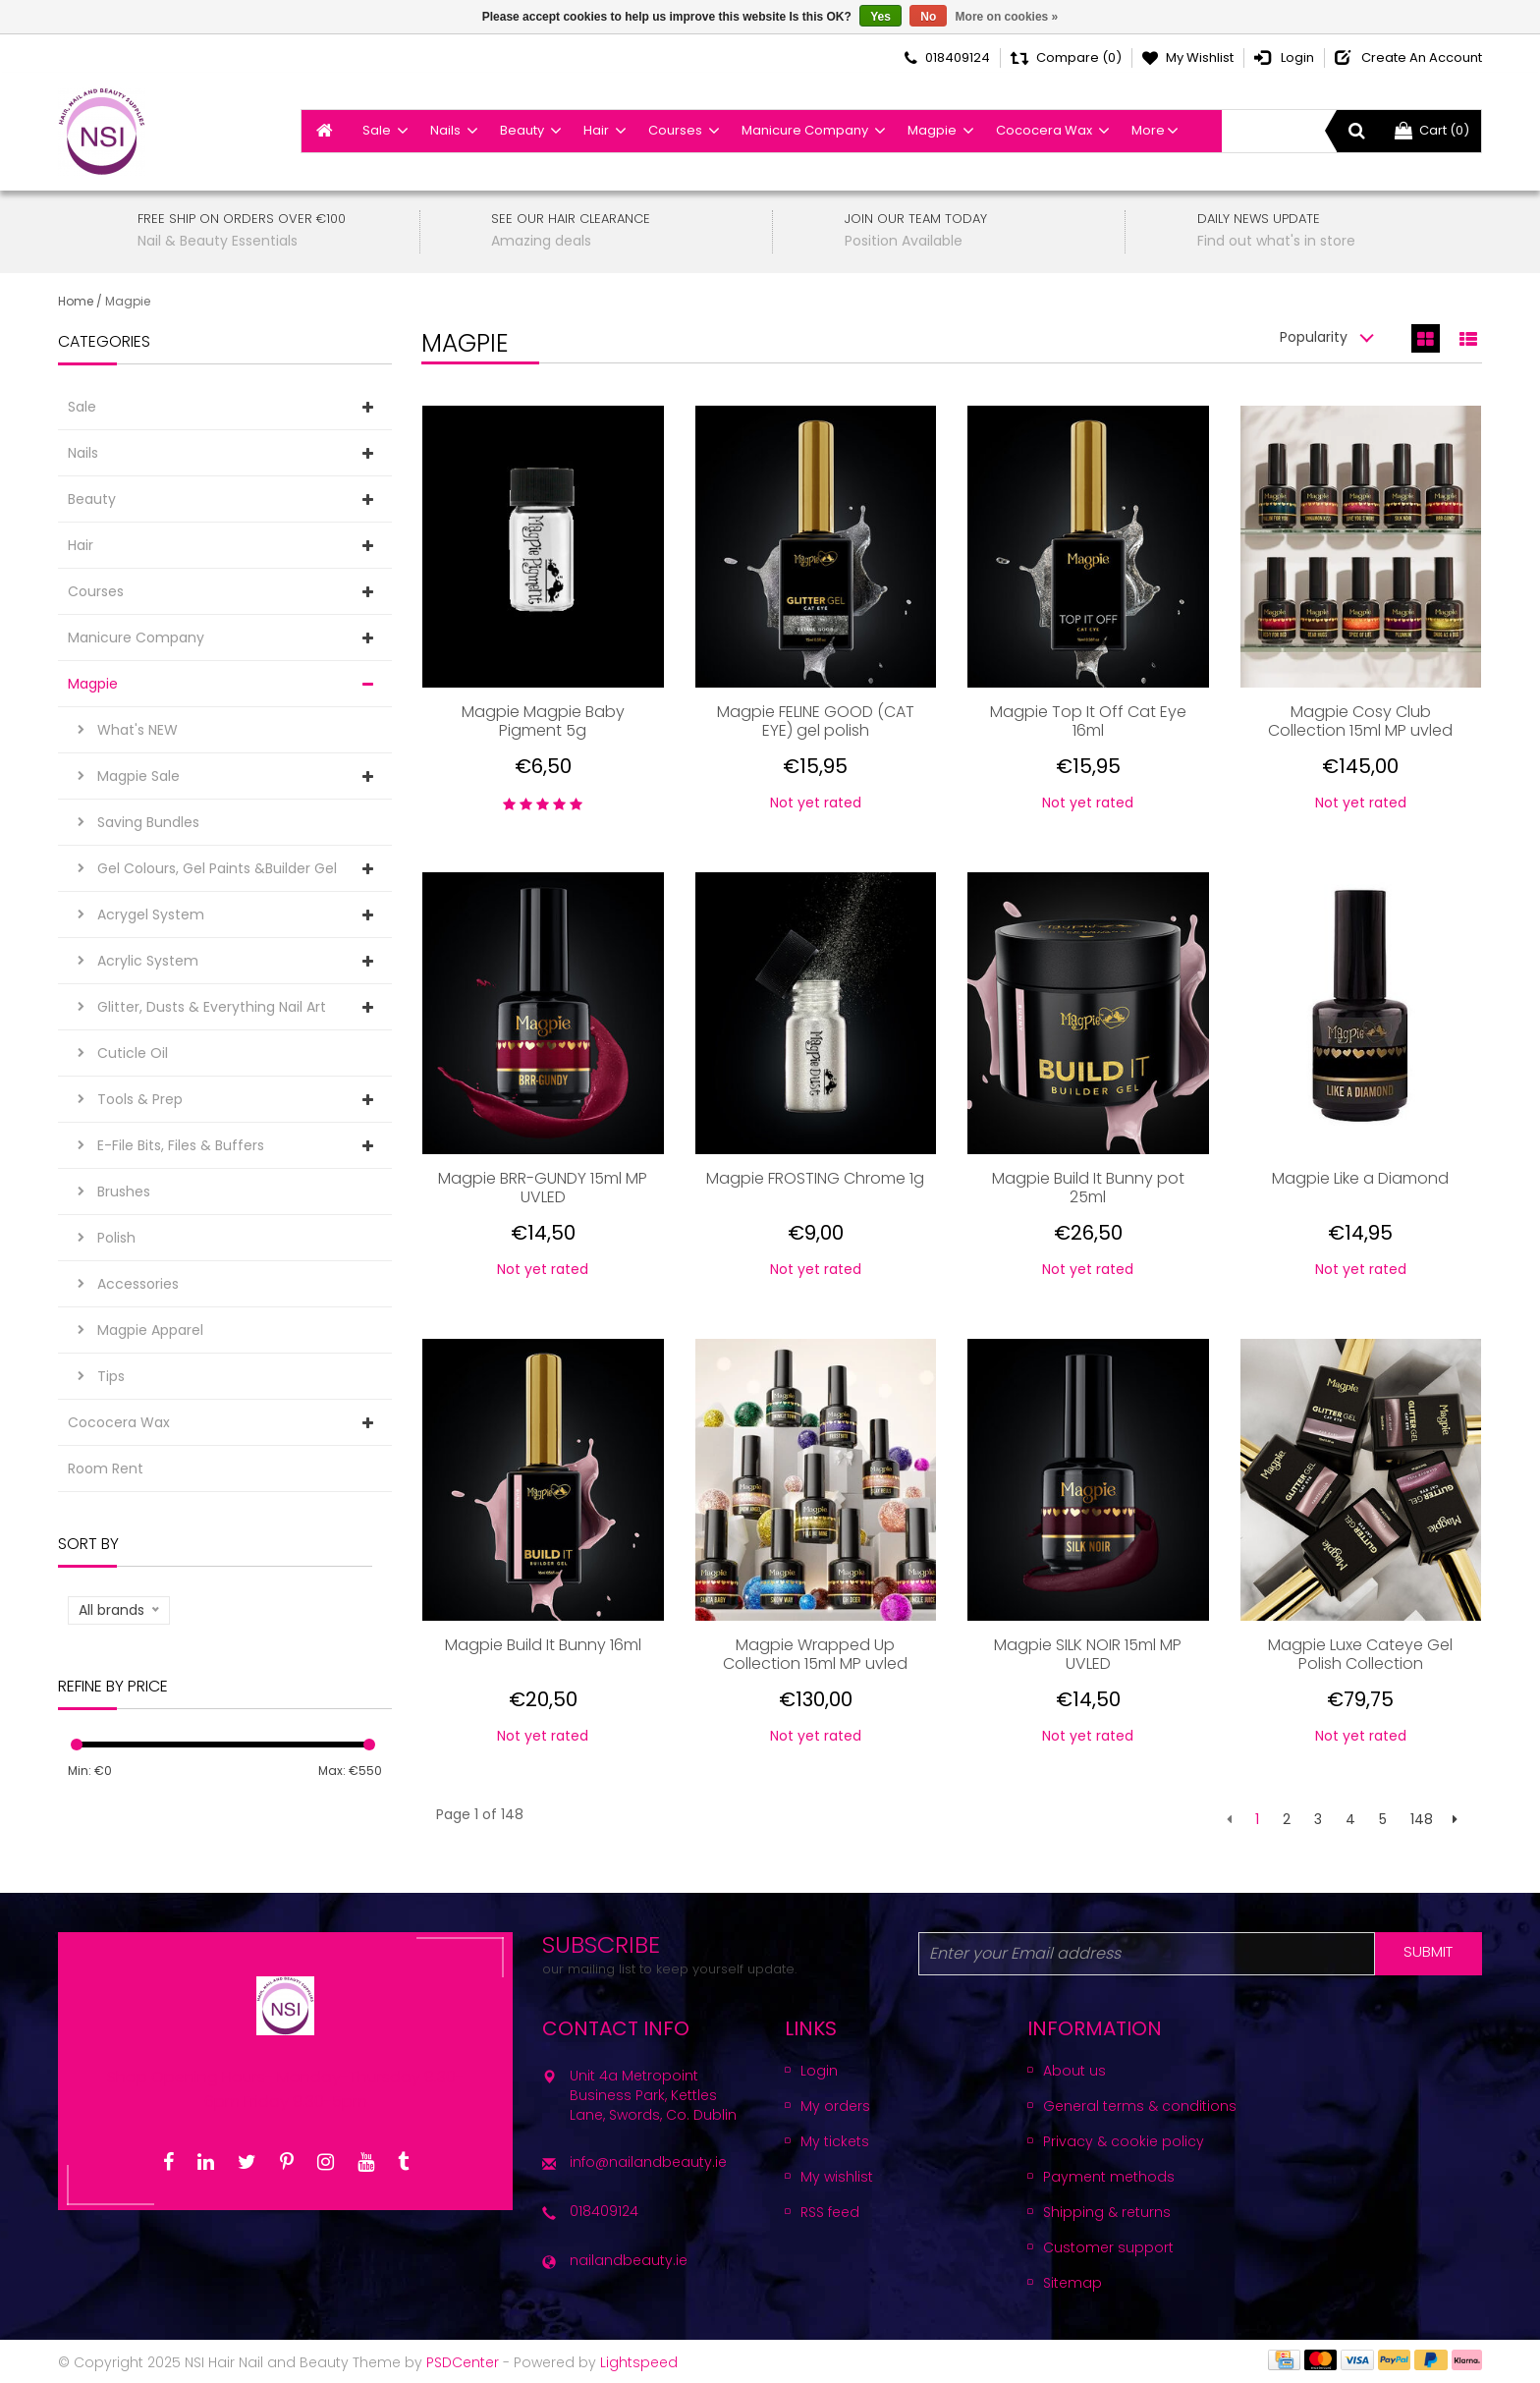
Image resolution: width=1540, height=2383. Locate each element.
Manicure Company (805, 130)
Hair (596, 130)
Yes (880, 17)
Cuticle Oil (132, 1053)
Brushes (123, 1191)
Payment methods (1109, 2177)
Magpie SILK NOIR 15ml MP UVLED (1088, 1654)
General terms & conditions (1140, 2106)
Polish (116, 1237)
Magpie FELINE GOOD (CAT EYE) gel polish (815, 721)
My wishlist (836, 2177)
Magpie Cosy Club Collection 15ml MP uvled (1360, 721)
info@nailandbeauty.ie (648, 2162)
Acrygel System (150, 914)
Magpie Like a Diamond (1360, 1179)
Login (819, 2070)
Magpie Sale (138, 776)
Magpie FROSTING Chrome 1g (815, 1179)
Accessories (138, 1284)
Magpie (932, 130)
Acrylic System (147, 960)
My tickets (834, 2141)
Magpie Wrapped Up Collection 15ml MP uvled (815, 1654)
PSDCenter (462, 2362)
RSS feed (829, 2212)
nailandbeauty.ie (629, 2260)
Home (75, 301)
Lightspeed (639, 2362)
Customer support (1108, 2247)
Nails (445, 130)
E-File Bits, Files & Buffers (180, 1145)
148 (1421, 1819)
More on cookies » (1007, 17)
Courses (675, 130)
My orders (835, 2106)
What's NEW (137, 730)
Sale (376, 130)
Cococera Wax (1044, 130)
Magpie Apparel (150, 1330)
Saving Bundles (148, 822)
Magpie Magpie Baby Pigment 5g (543, 721)
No (928, 17)
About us (1074, 2070)
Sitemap (1072, 2283)
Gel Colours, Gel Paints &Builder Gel (217, 868)
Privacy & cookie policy (1123, 2141)
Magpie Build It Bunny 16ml (543, 1645)
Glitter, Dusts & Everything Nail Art (211, 1007)
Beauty (522, 130)
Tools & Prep (140, 1099)
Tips (111, 1376)
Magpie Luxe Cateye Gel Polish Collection (1360, 1654)
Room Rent (105, 1468)
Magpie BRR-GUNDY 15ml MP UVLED (542, 1187)
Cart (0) (1432, 130)
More (1148, 130)
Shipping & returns (1107, 2212)
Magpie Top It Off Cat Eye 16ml (1088, 721)
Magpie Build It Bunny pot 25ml (1088, 1187)
